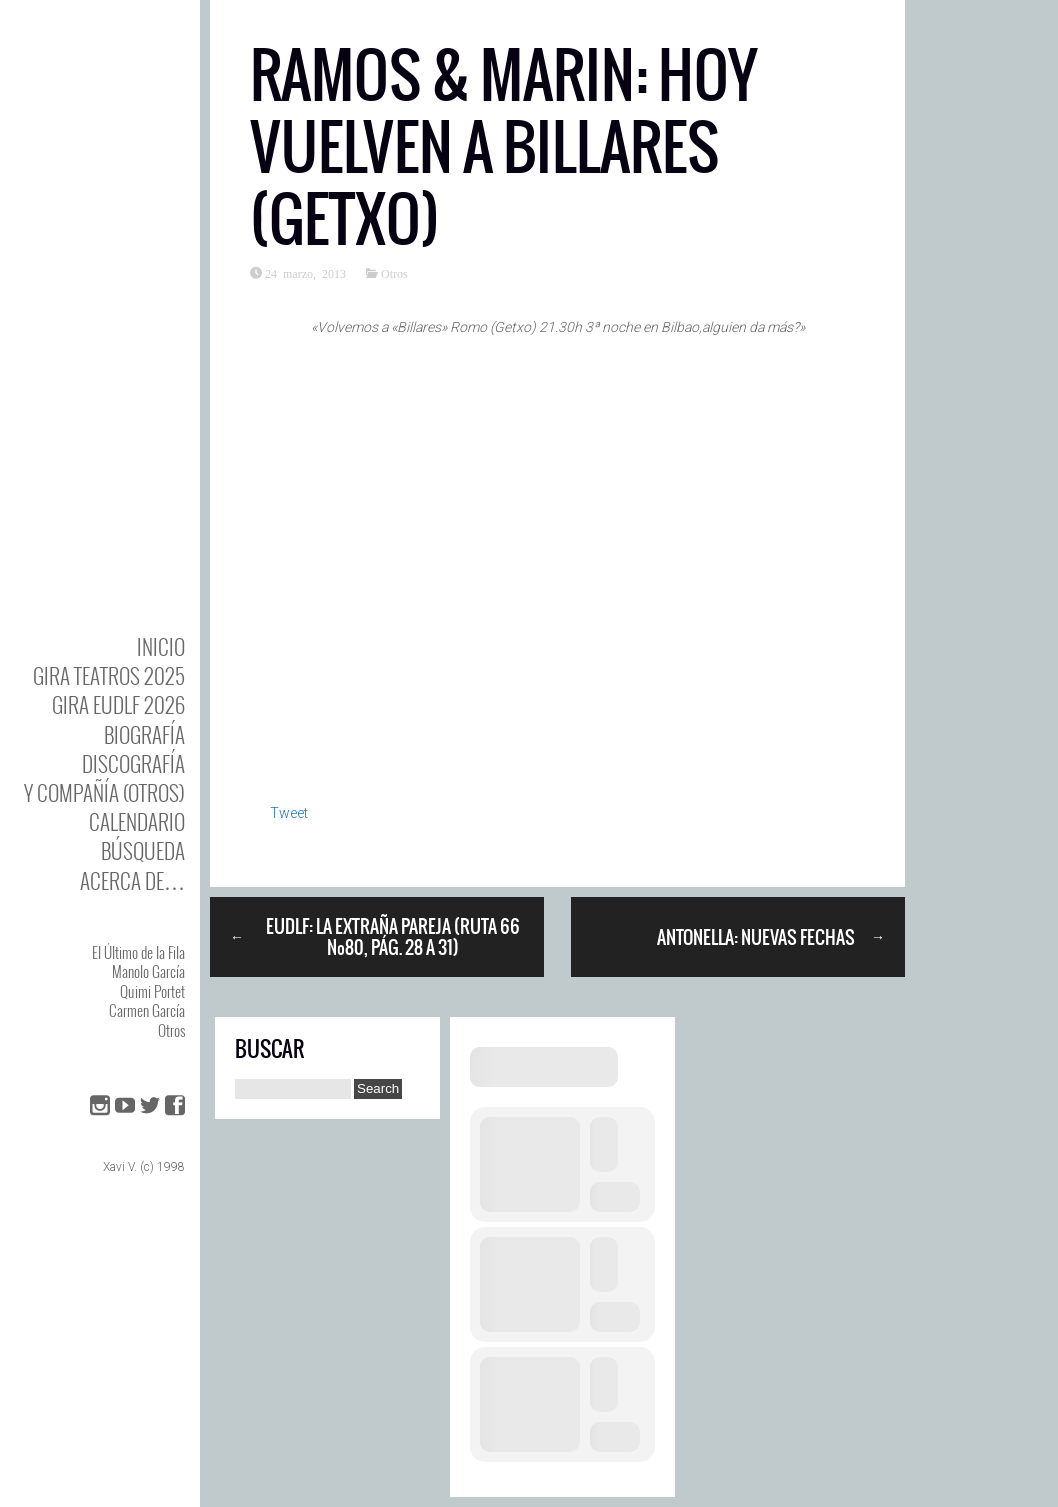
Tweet (289, 813)
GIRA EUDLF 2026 (118, 704)
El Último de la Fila (138, 952)
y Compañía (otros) (104, 792)
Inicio (161, 646)
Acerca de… (132, 880)
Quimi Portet (152, 991)
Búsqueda (143, 850)
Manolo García (148, 971)
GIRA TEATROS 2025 (109, 675)
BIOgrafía (144, 734)
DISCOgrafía (133, 763)
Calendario (137, 821)
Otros (171, 1030)
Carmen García (147, 1010)
